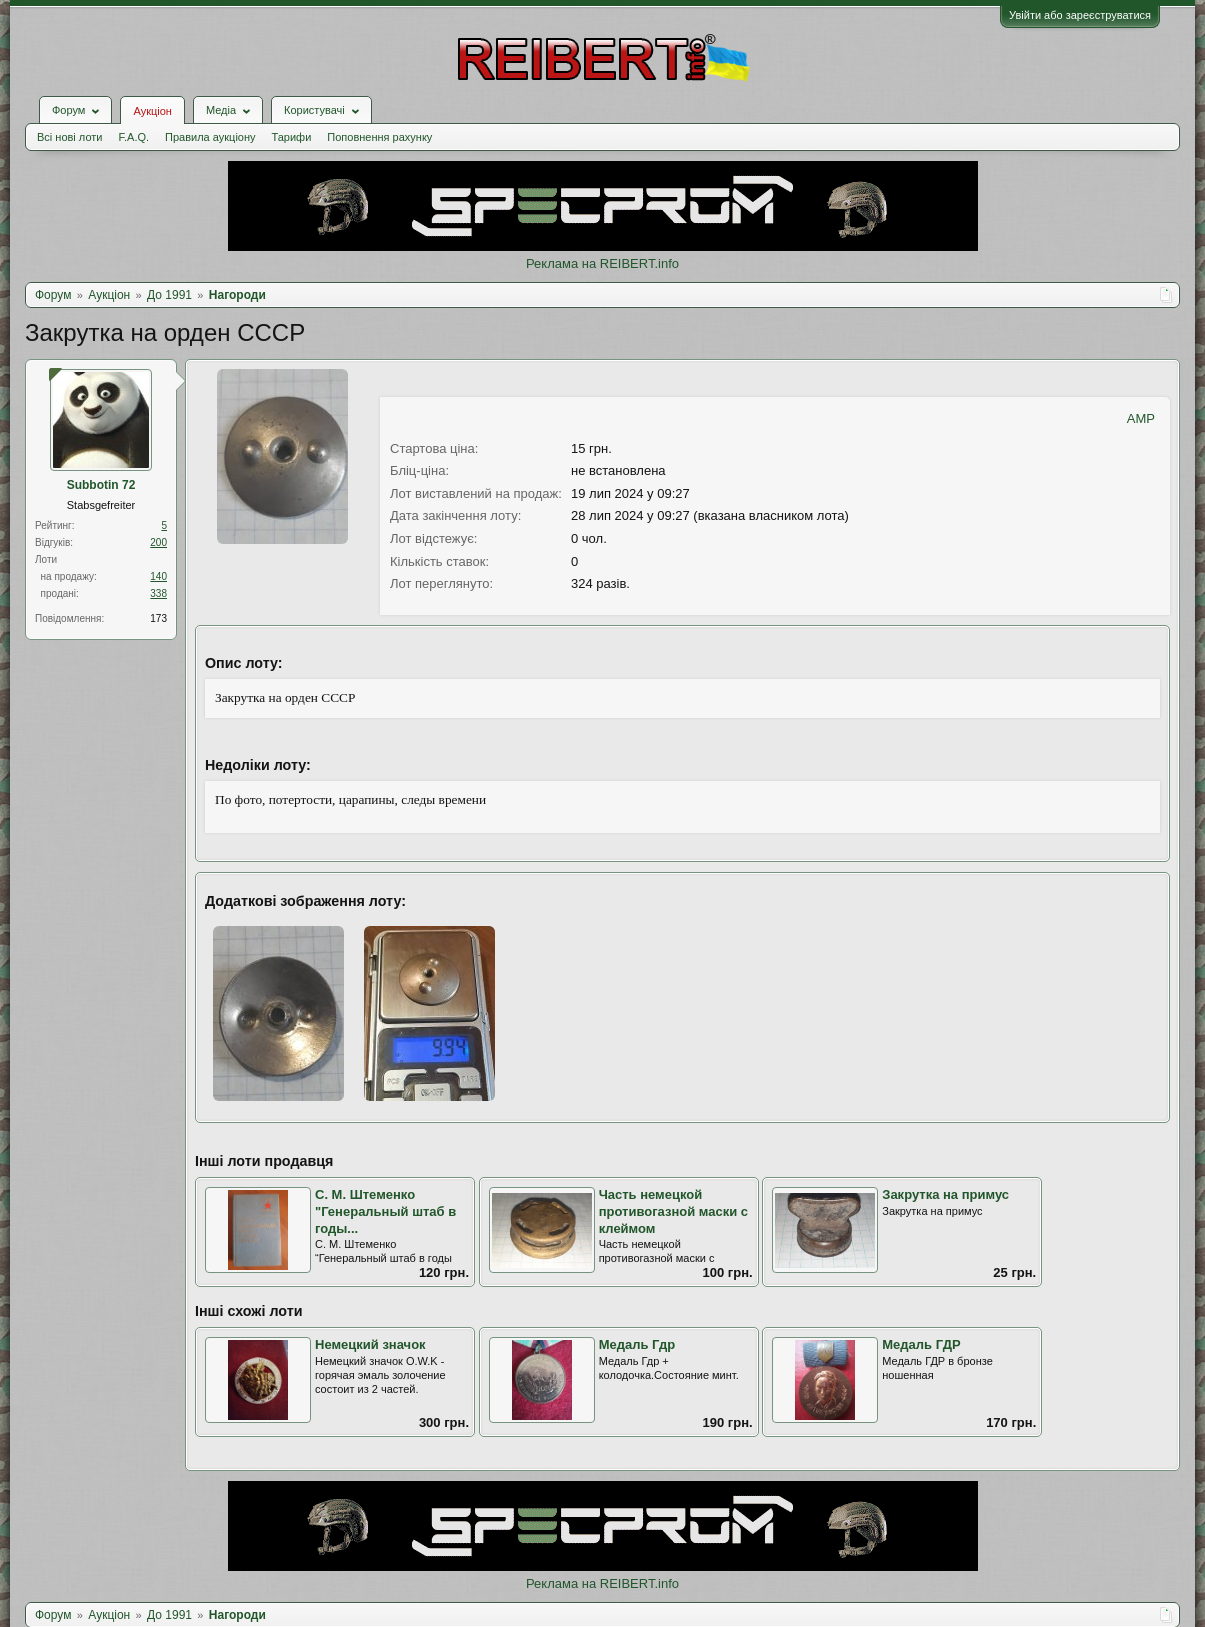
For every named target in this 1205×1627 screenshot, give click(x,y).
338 (158, 593)
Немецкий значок (370, 1344)
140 (158, 576)
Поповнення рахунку (379, 137)
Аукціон (152, 111)
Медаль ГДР (921, 1344)
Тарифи (292, 137)
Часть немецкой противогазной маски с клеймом (673, 1211)
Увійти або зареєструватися (1080, 15)
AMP (1141, 418)
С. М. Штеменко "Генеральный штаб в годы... (385, 1211)
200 (158, 542)
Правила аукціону (210, 137)
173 (158, 618)
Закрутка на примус (945, 1194)
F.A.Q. (133, 137)
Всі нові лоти (69, 137)
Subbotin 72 (101, 485)
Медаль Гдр (637, 1344)
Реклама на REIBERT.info (602, 263)
